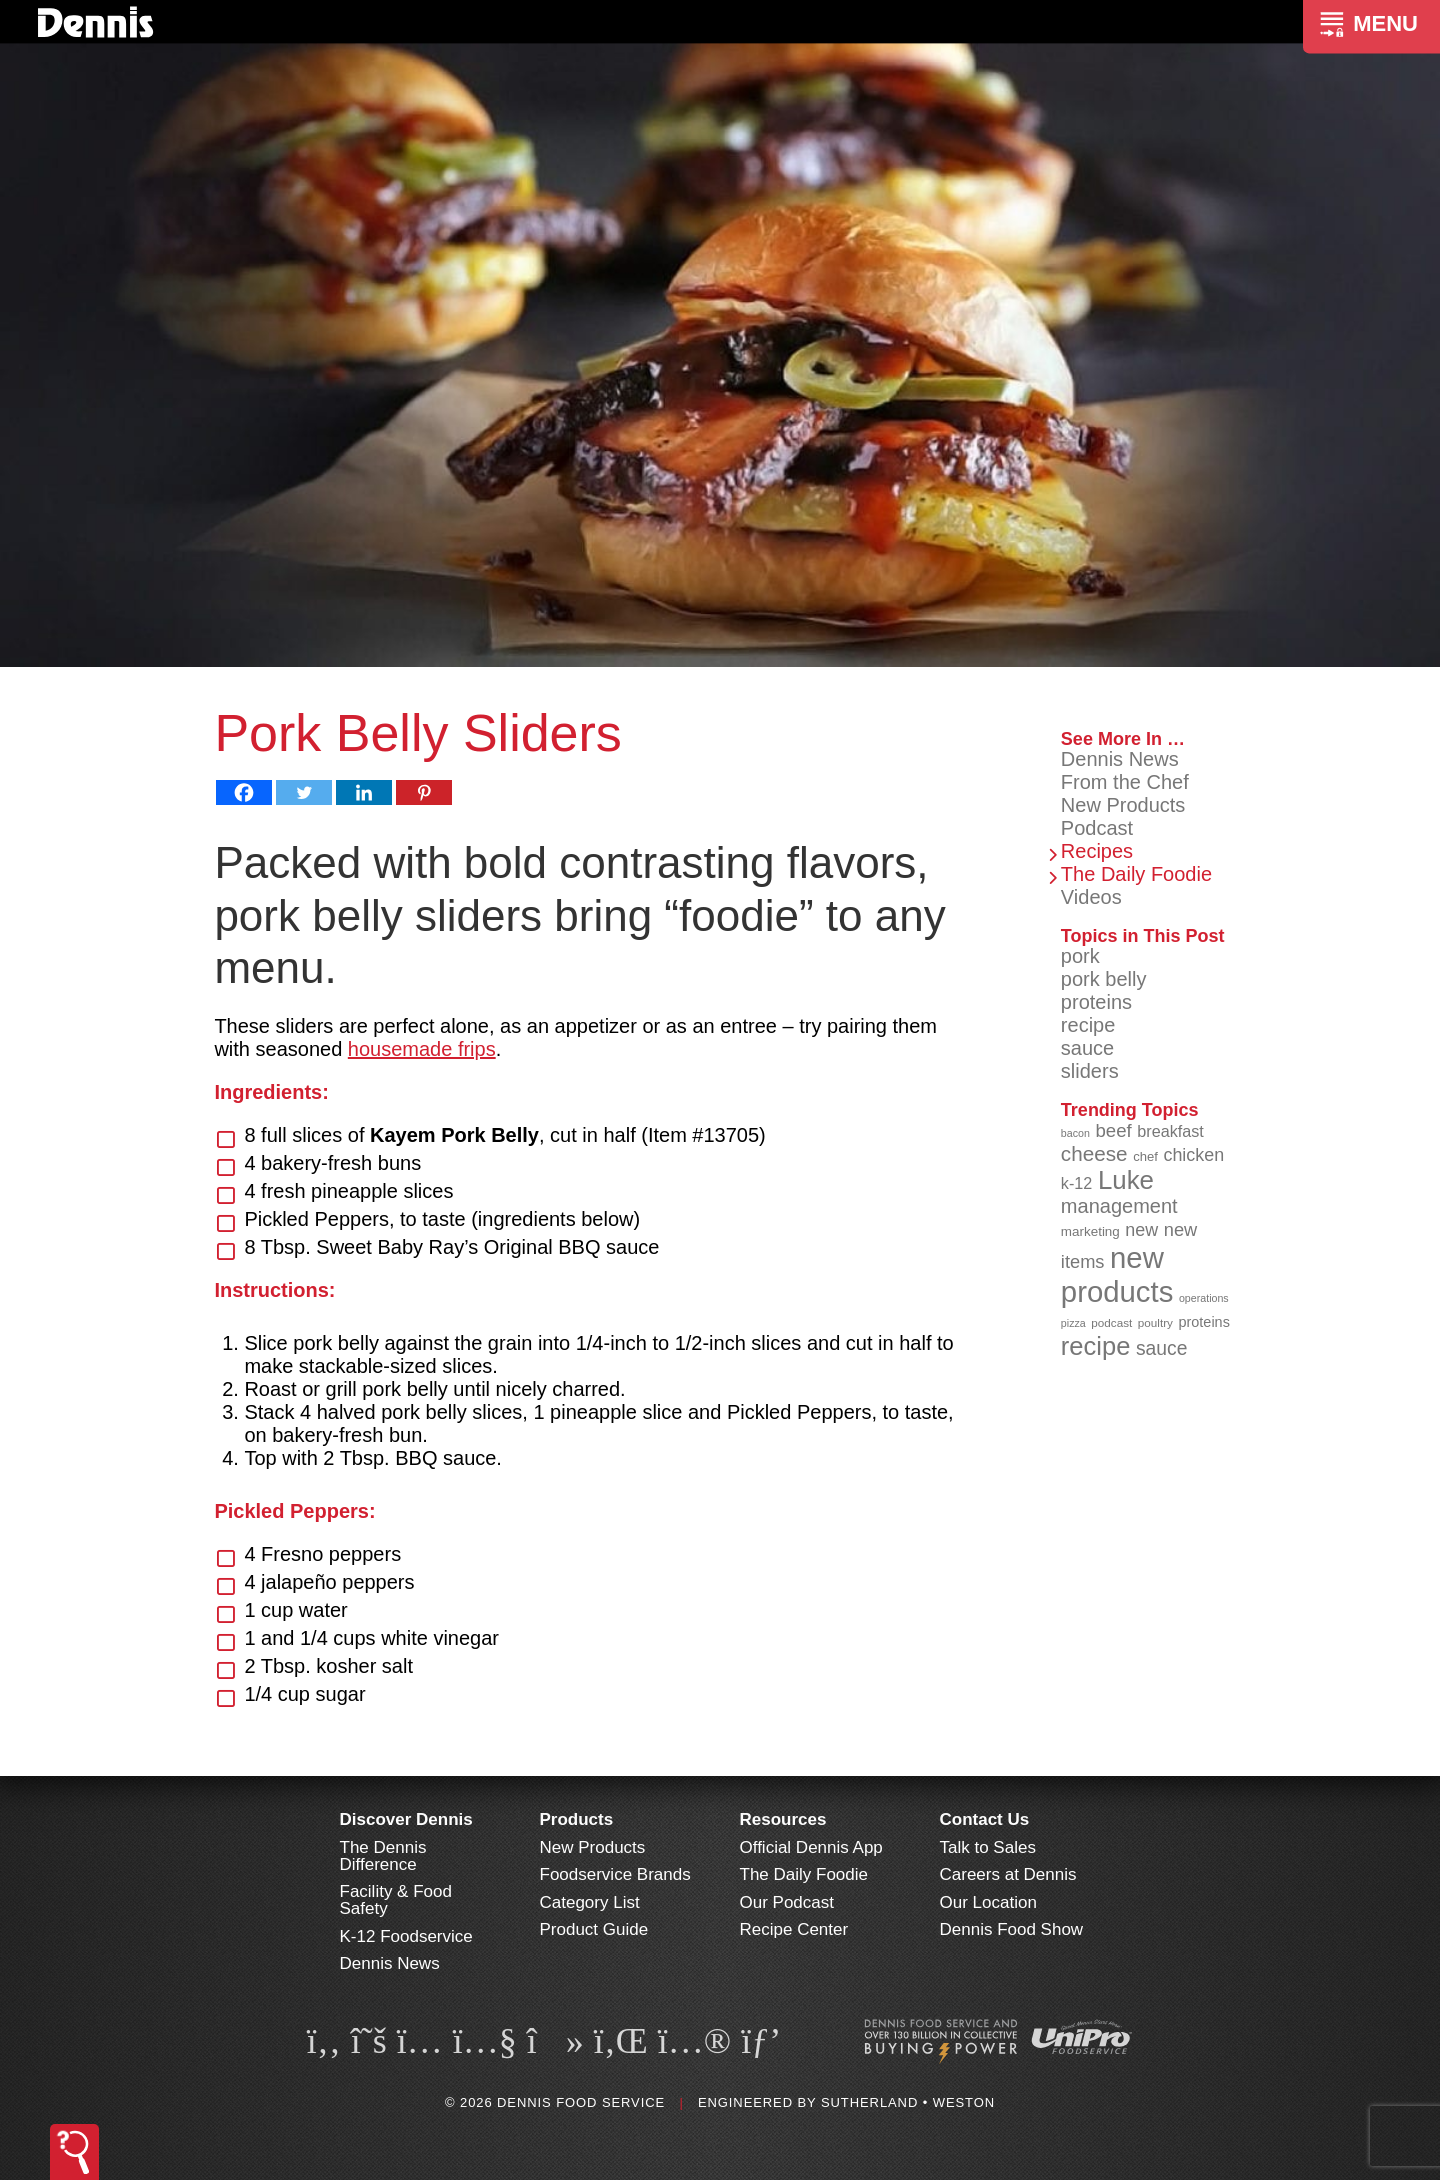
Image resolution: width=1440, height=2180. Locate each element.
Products (577, 1819)
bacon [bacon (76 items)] (1075, 1133)
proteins (1096, 1002)
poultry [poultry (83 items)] (1155, 1322)
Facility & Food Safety (396, 1900)
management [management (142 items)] (1119, 1206)
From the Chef (1125, 782)
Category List (590, 1902)
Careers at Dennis (1008, 1874)
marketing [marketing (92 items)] (1090, 1231)
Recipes (1097, 851)
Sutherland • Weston (908, 2102)
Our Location (988, 1902)
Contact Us (985, 1819)
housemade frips (422, 1049)
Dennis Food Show (1012, 1929)
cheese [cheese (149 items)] (1094, 1153)
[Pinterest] (424, 792)
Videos (1091, 897)
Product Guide (594, 1929)
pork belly (1104, 979)
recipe (1088, 1025)
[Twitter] (304, 792)
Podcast (1097, 828)
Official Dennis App (811, 1847)
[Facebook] (244, 792)
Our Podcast (787, 1902)
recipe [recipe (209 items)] (1096, 1346)
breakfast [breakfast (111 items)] (1170, 1131)
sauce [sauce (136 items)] (1162, 1348)
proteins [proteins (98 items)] (1203, 1322)
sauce (1087, 1048)
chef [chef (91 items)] (1145, 1156)
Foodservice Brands (615, 1874)
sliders (1090, 1071)
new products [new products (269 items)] (1117, 1274)
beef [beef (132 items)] (1113, 1130)
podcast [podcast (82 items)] (1111, 1322)
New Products (1123, 805)
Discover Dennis (406, 1819)
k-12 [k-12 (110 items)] (1077, 1183)
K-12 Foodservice (406, 1936)
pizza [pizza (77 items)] (1073, 1323)
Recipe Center (794, 1929)
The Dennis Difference (383, 1856)
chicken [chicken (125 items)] (1193, 1155)
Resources (783, 1819)
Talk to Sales (988, 1847)
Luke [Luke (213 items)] (1126, 1180)
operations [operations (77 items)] (1204, 1298)
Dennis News (1120, 759)
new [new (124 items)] (1141, 1230)
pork (1080, 956)
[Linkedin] (364, 792)
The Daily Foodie (1136, 874)
